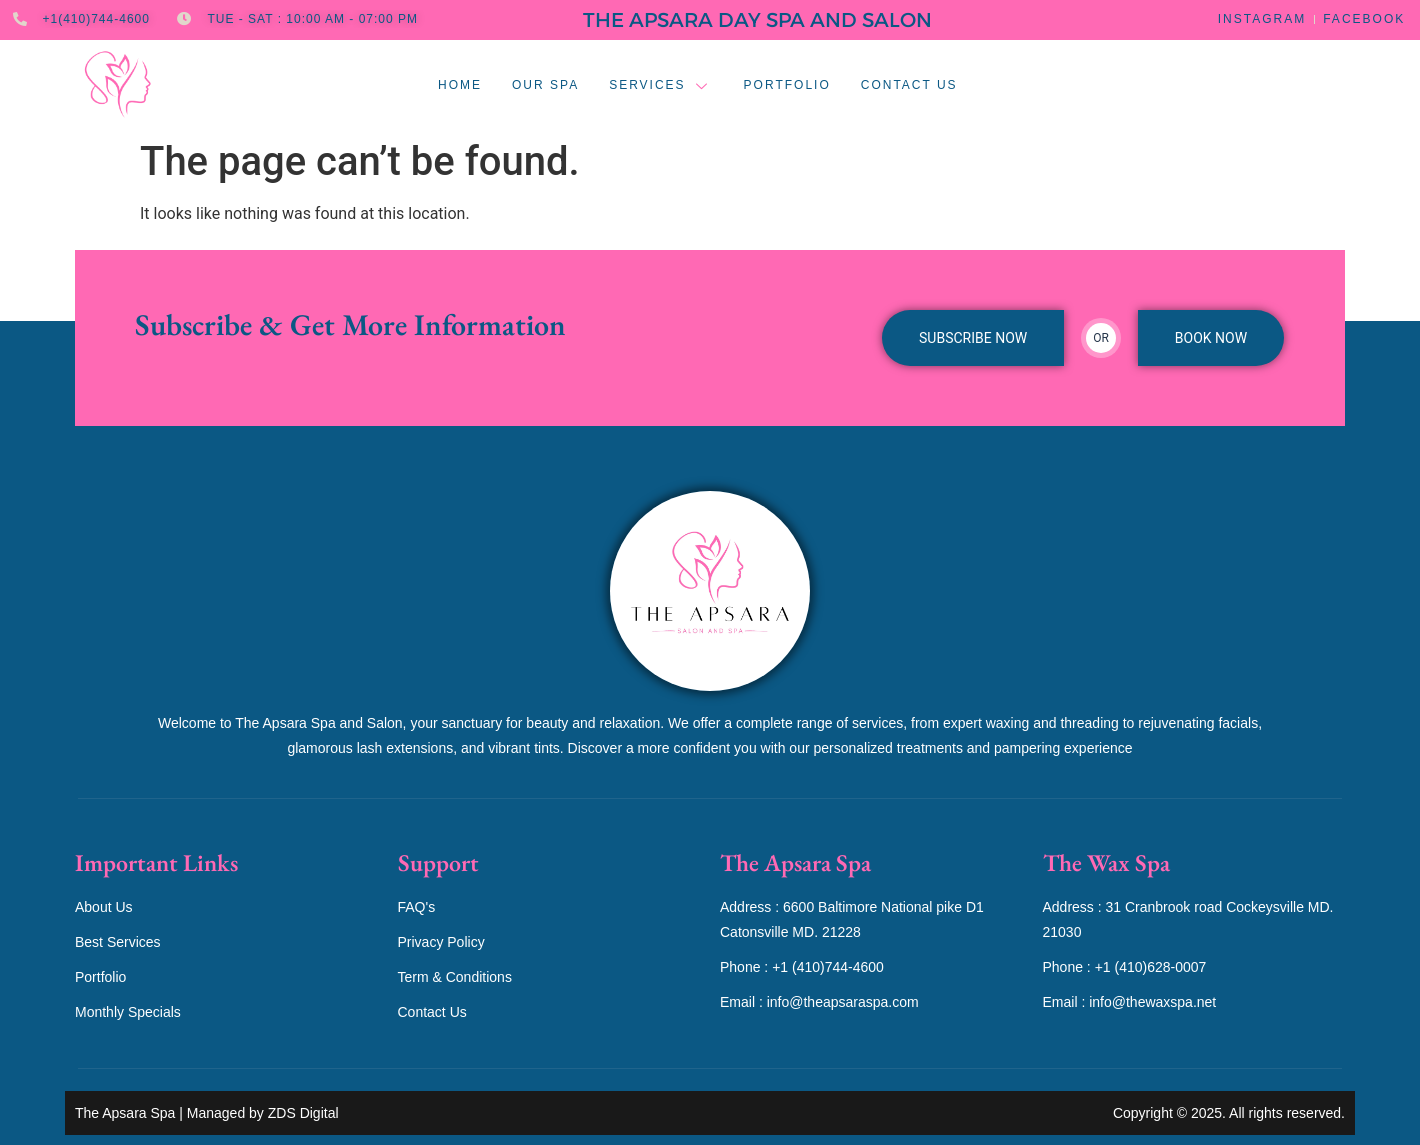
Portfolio (787, 85)
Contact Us (909, 85)
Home (460, 85)
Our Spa (545, 85)
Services (661, 85)
